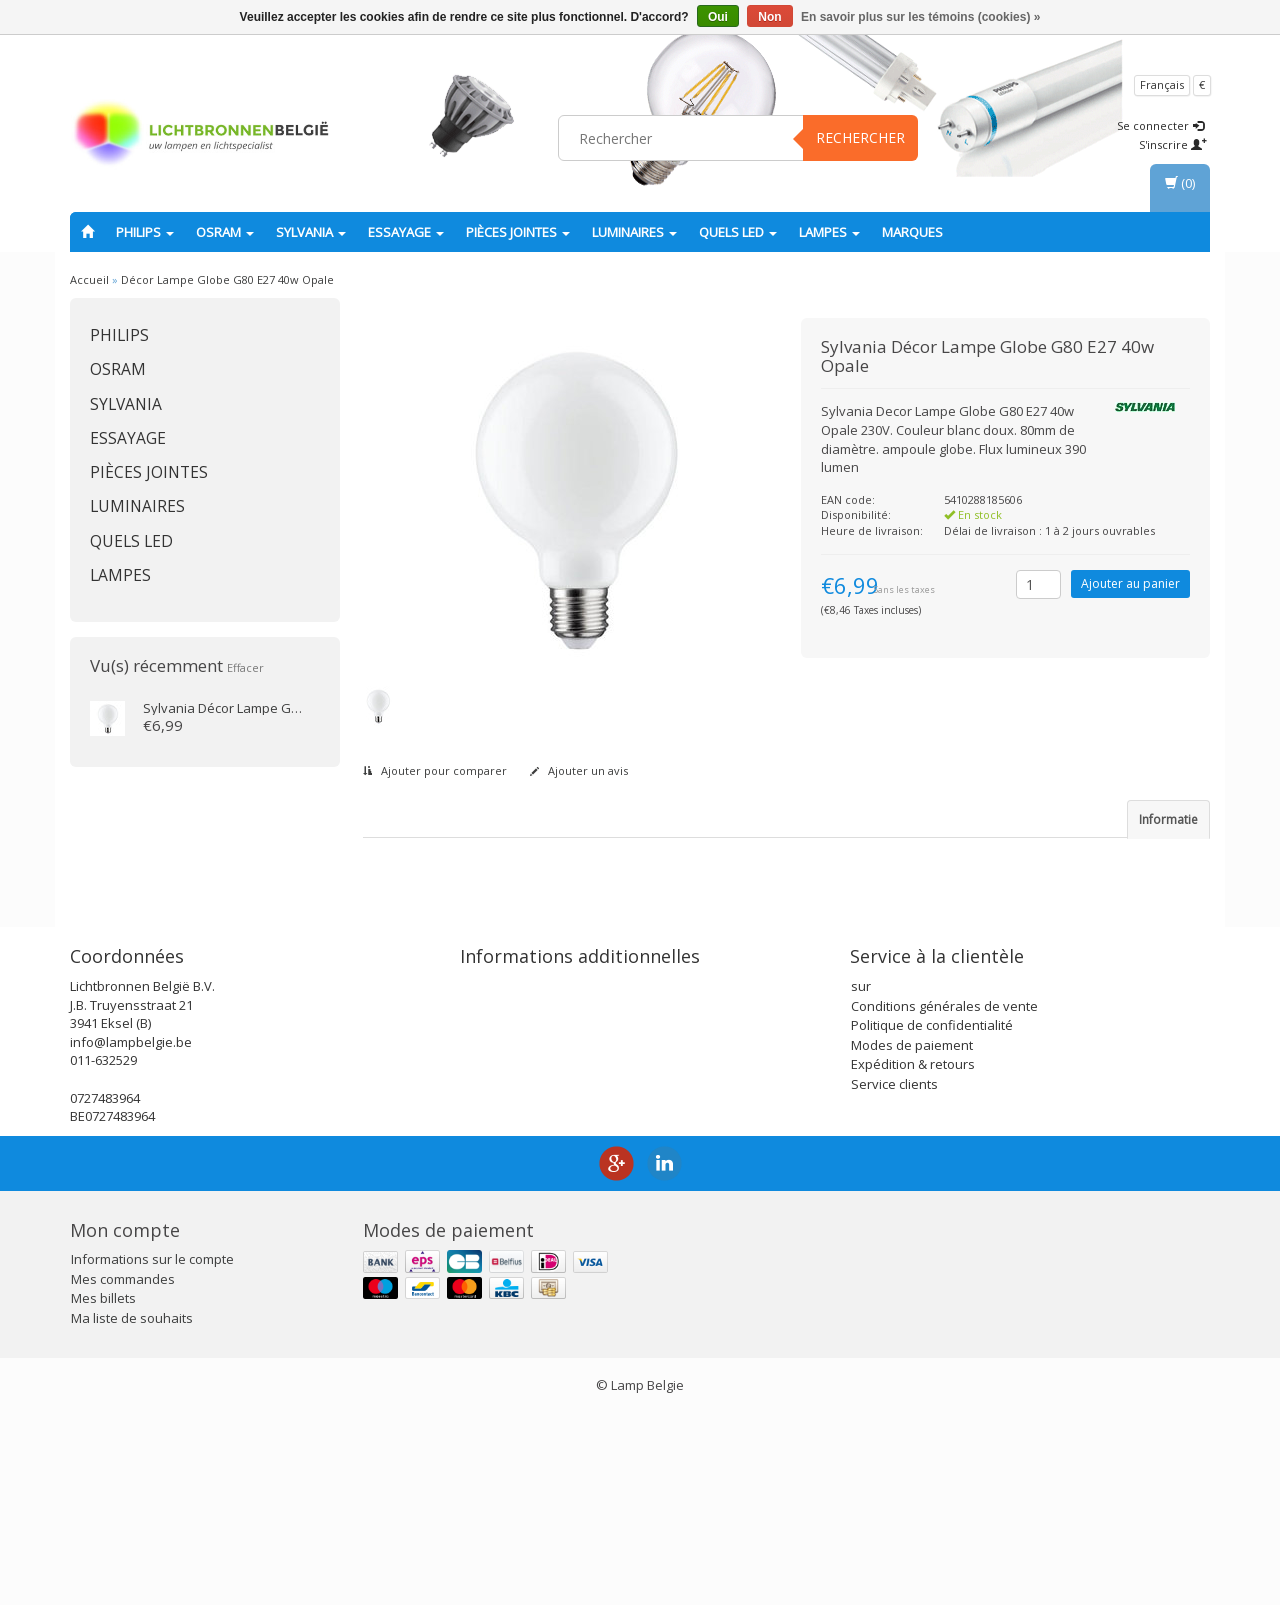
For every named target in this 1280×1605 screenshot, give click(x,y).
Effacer (245, 667)
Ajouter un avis (579, 770)
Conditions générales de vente (944, 1197)
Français (1162, 84)
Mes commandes (123, 1470)
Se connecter (1160, 125)
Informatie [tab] (1168, 819)
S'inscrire (1173, 144)
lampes (829, 232)
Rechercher (860, 137)
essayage (406, 232)
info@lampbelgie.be (131, 1233)
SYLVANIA (311, 232)
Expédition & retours (913, 1256)
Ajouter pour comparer (435, 770)
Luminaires (634, 232)
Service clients (894, 1275)
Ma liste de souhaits (132, 1509)
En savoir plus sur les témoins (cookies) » (920, 17)
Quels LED (738, 232)
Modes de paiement (912, 1236)
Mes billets (103, 1490)
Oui (718, 17)
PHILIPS (145, 232)
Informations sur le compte (152, 1451)
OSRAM (225, 232)
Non (769, 17)
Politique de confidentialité (932, 1217)
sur (861, 1178)
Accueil (89, 279)
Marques (912, 232)
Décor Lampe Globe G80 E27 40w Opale (227, 279)
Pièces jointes (518, 232)
